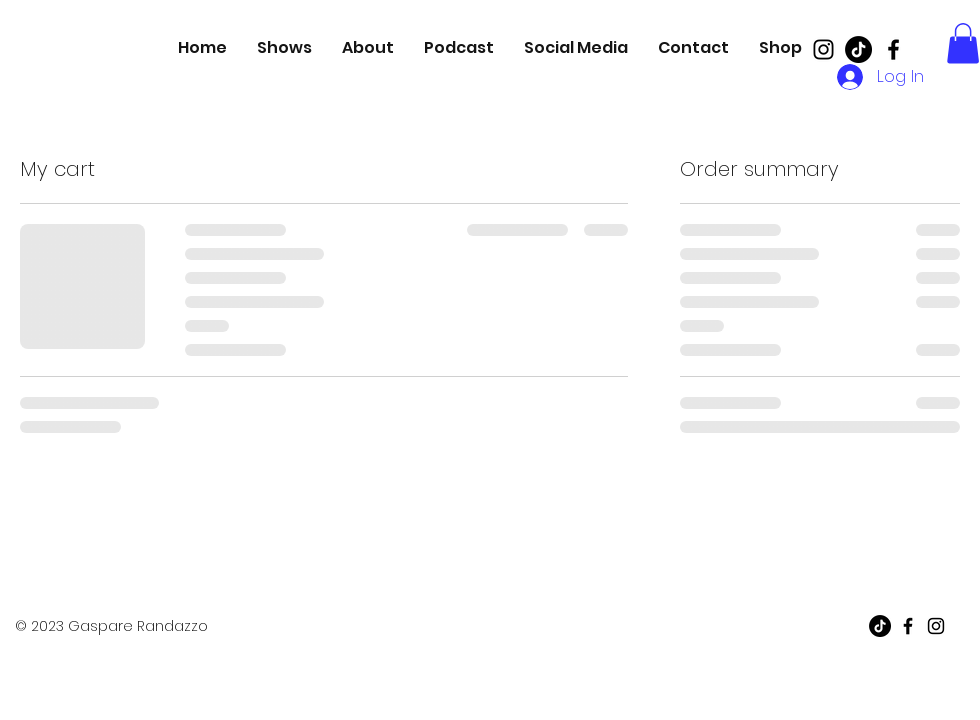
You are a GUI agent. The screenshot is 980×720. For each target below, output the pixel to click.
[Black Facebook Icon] (893, 49)
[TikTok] (858, 49)
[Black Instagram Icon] (823, 49)
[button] (963, 43)
